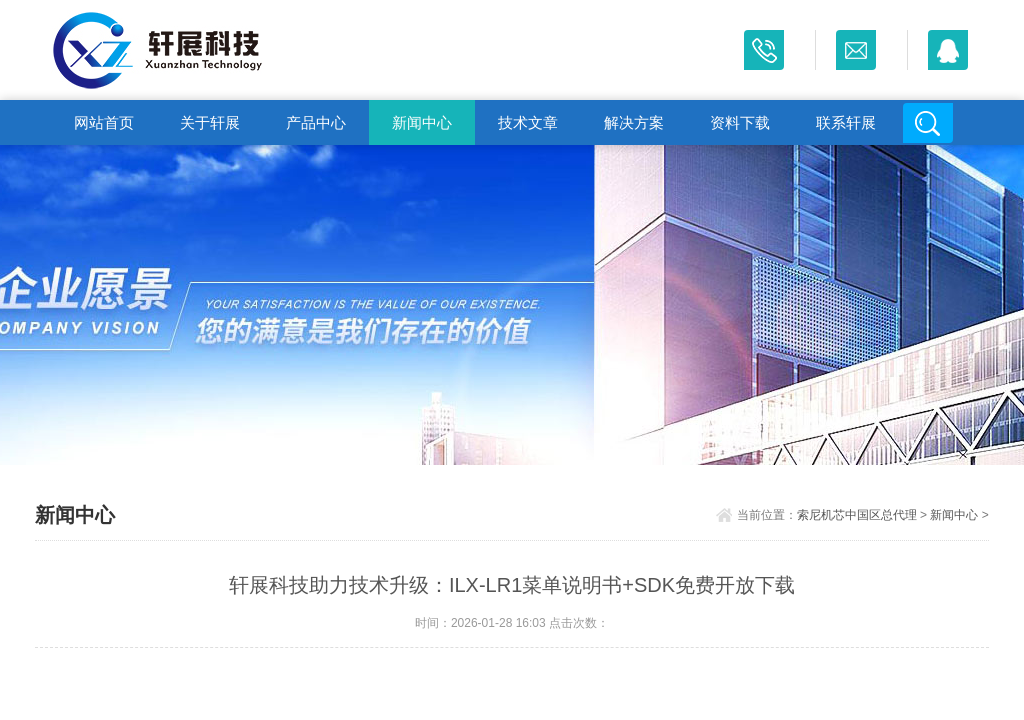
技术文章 (528, 122)
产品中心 (316, 122)
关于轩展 (210, 122)
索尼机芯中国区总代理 (857, 515)
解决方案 (634, 122)
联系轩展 (846, 122)
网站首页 (104, 122)
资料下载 (740, 122)
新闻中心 (422, 122)
